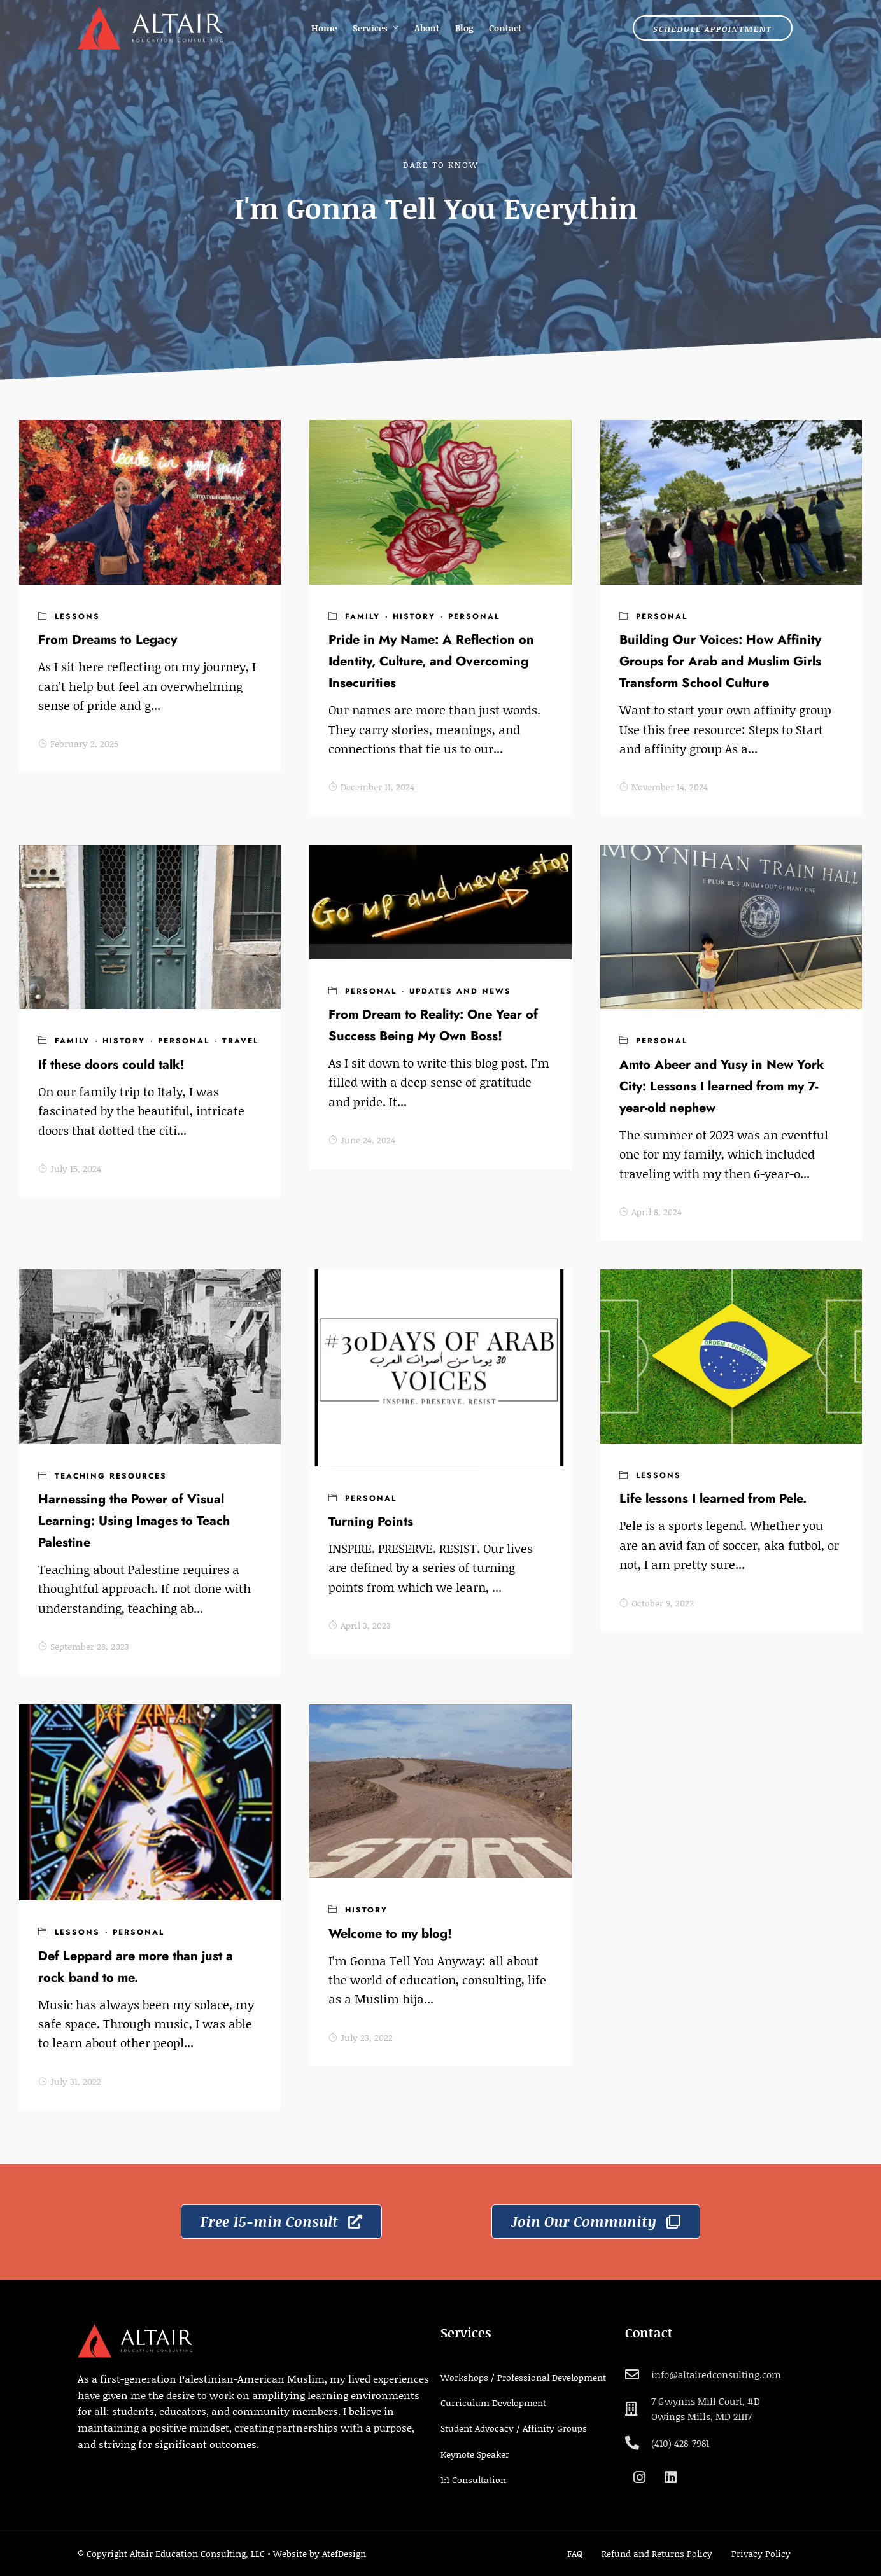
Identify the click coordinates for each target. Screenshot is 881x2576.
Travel (240, 1041)
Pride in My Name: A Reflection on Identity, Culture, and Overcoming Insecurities (431, 661)
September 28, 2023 (83, 1646)
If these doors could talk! (111, 1064)
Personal (474, 616)
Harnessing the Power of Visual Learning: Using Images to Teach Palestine (134, 1521)
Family (362, 616)
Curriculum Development (493, 2402)
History (414, 616)
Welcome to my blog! (390, 1934)
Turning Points (370, 1521)
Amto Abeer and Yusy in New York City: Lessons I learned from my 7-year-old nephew (721, 1086)
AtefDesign (344, 2553)
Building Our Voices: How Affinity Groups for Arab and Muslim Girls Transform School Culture (720, 661)
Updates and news (460, 991)
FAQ (574, 2553)
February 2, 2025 (78, 743)
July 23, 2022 (360, 2037)
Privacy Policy (761, 2553)
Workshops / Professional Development (523, 2377)
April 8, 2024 (650, 1211)
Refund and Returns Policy (657, 2553)
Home (324, 27)
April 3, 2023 (359, 1625)
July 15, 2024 (69, 1168)
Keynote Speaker (474, 2454)
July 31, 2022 (69, 2081)
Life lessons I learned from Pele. (713, 1498)
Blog (464, 27)
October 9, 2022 (656, 1603)
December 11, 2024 (371, 786)
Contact (505, 27)
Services (370, 27)
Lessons (77, 616)
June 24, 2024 (361, 1139)
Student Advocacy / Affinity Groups (513, 2428)
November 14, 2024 (663, 786)
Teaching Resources (111, 1476)
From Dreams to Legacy (107, 639)
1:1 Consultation (473, 2479)
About (426, 27)
